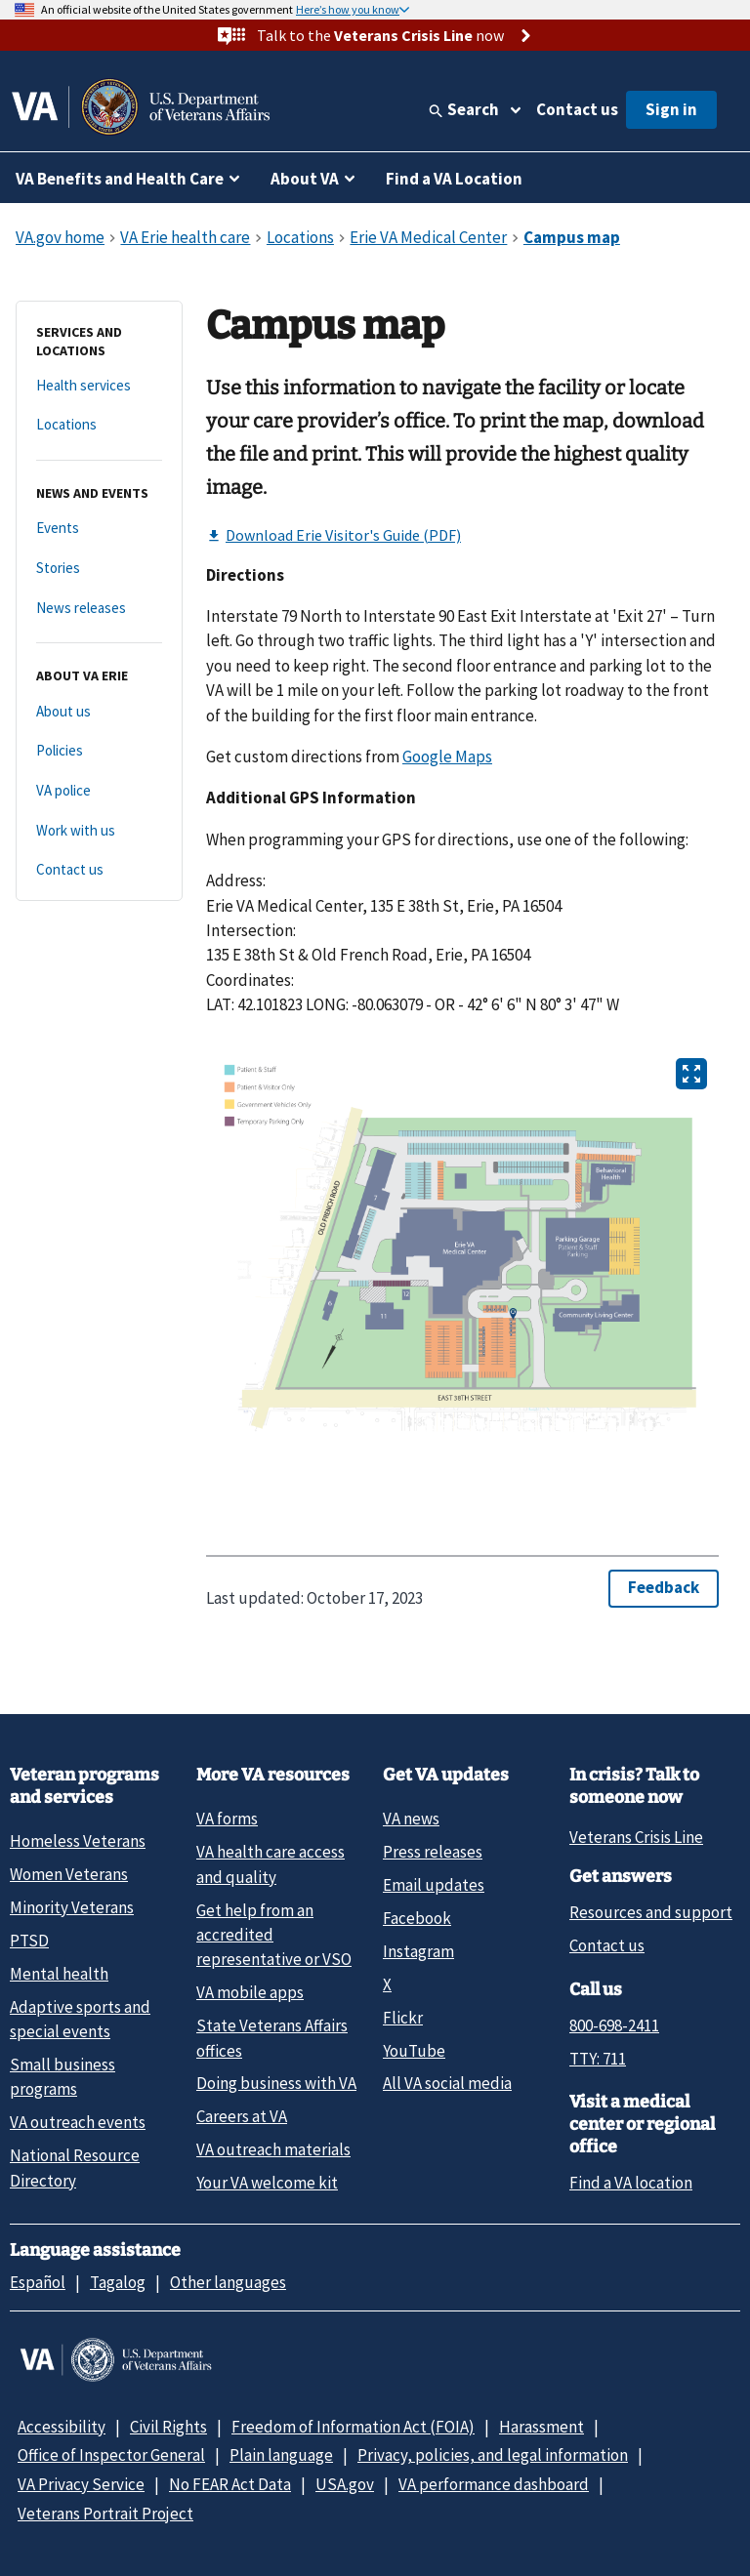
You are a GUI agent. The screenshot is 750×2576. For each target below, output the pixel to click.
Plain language (281, 2455)
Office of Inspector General (111, 2455)
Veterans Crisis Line (636, 1837)
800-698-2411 (614, 2025)
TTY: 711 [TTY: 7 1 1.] (597, 2058)
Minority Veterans (72, 1907)
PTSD (29, 1940)
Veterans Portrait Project (105, 2513)
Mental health (59, 1973)
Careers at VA (241, 2116)
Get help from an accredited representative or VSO (274, 1935)
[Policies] (99, 751)
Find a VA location (630, 2182)
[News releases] (99, 609)
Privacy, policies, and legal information (492, 2455)
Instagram (418, 1951)
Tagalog (118, 2282)
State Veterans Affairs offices (272, 2038)
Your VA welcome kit (267, 2182)
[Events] (99, 529)
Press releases (432, 1851)
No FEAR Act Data (230, 2484)
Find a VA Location (454, 178)
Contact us (577, 109)
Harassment (541, 2426)
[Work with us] (99, 831)
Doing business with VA (276, 2083)
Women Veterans (69, 1874)
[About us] (99, 712)
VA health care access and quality (270, 1864)
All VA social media (447, 2083)
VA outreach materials (273, 2149)
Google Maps (447, 756)
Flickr (403, 2017)
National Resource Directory (75, 2167)
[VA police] (99, 791)
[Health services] (99, 386)
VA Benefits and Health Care (120, 178)
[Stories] (99, 569)
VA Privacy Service (81, 2484)
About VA (305, 178)
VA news (411, 1818)
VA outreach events (78, 2122)
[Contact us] (99, 870)
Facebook (417, 1918)
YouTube (414, 2051)
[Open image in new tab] (691, 1073)
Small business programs (62, 2077)
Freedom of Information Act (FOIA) (353, 2426)
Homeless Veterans (78, 1841)
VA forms (227, 1818)
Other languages (228, 2282)
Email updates (433, 1885)
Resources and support (650, 1912)
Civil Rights (168, 2426)
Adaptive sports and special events (80, 2019)
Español (37, 2282)
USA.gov (344, 2484)
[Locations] (99, 425)
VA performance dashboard (493, 2484)
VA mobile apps (250, 1992)
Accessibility (61, 2426)
